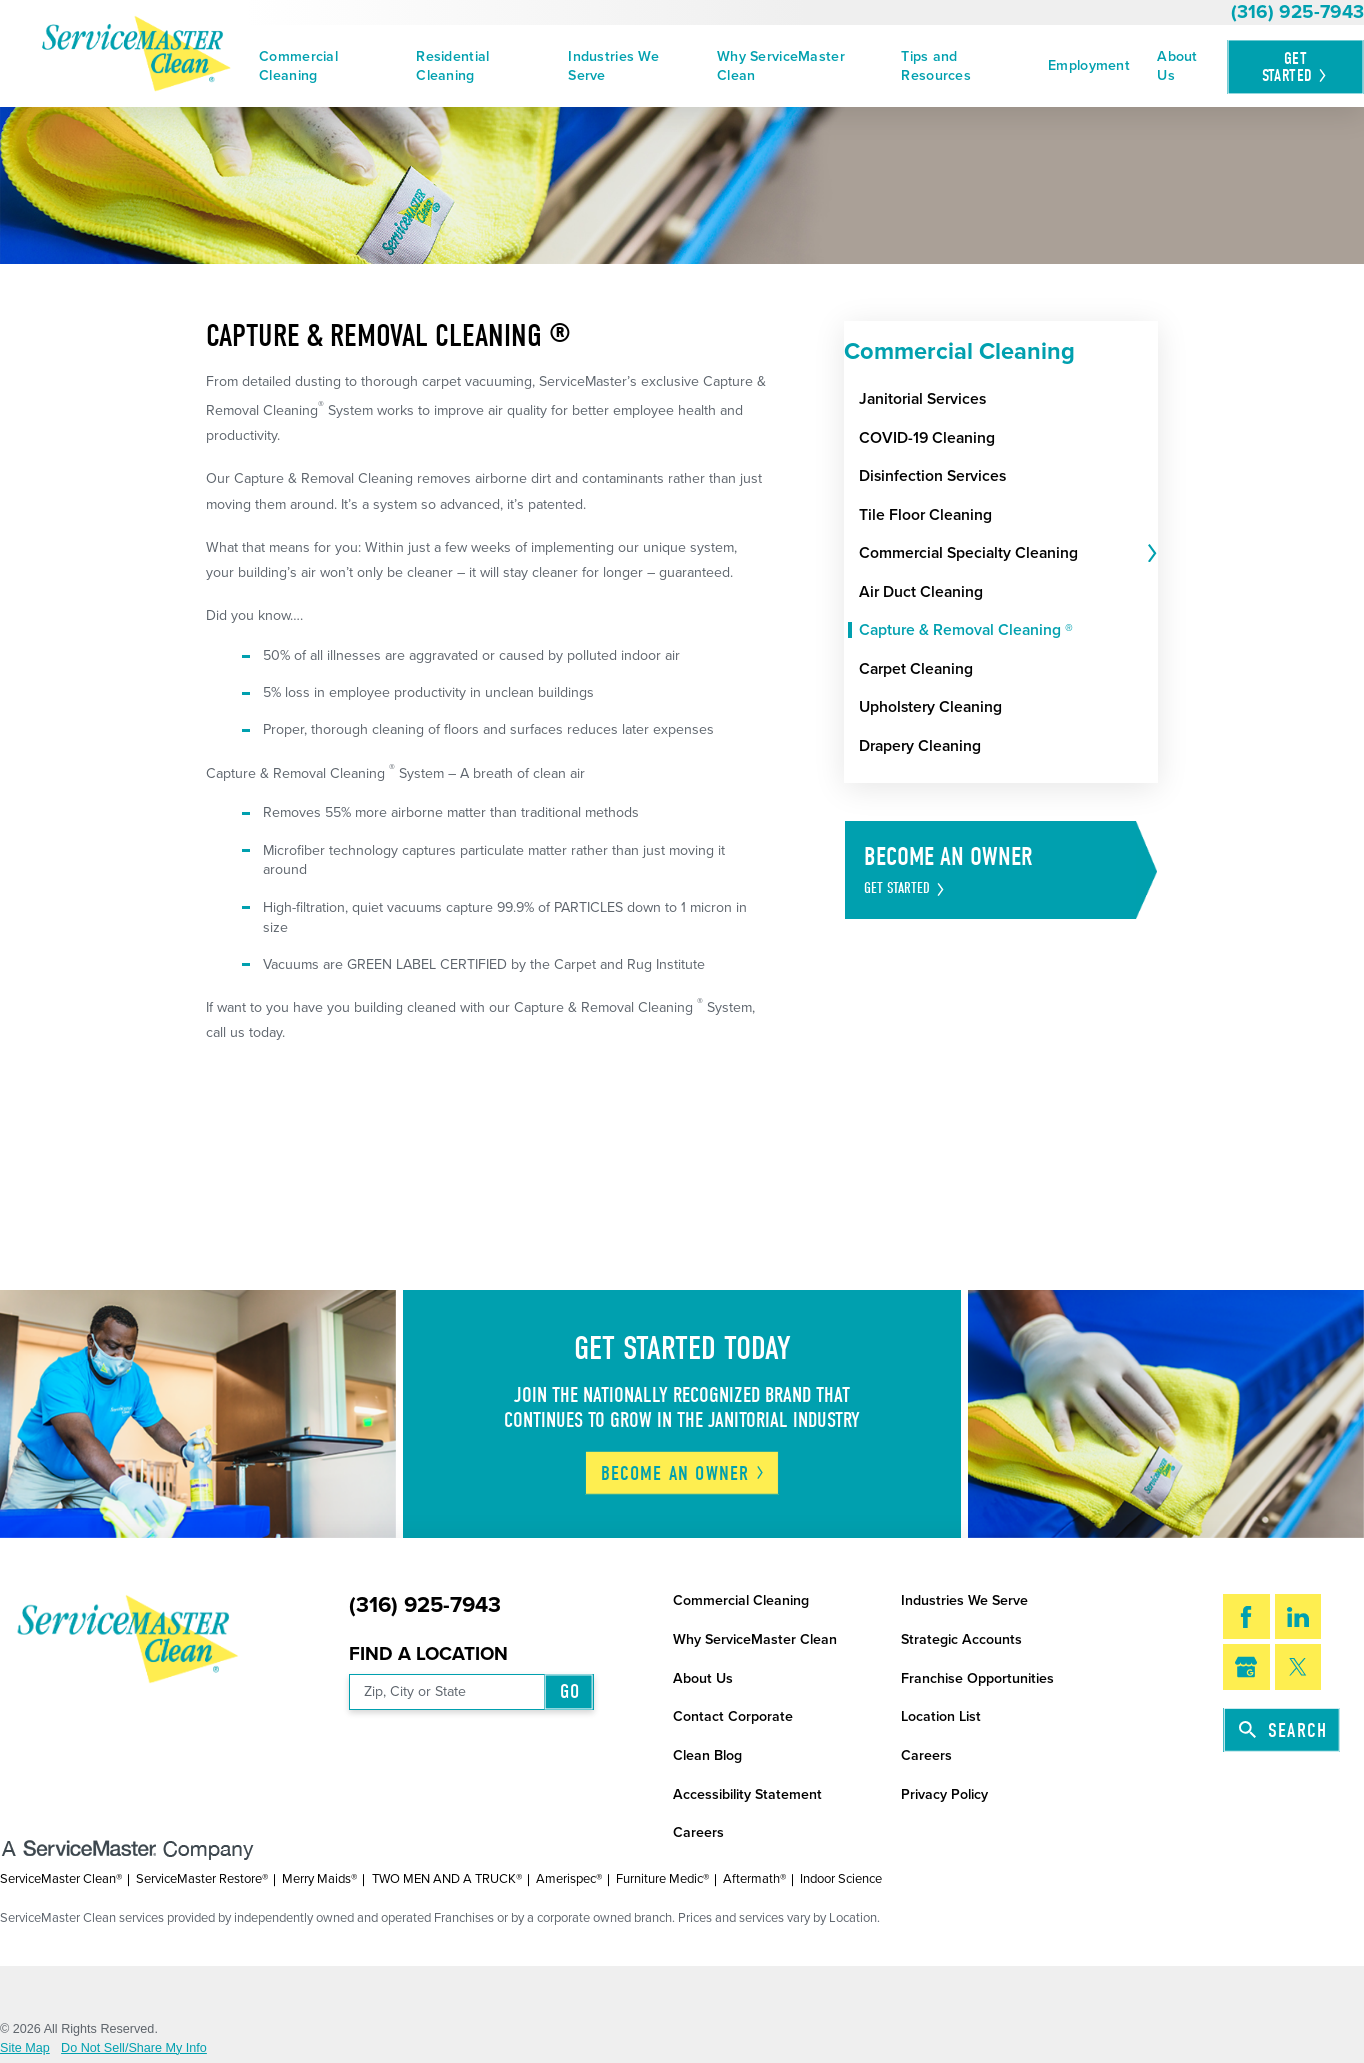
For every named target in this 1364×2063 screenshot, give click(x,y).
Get (1295, 66)
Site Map (25, 2048)
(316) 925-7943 (1297, 12)
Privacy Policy (944, 1794)
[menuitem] (324, 66)
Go (570, 1691)
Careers (926, 1755)
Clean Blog (707, 1755)
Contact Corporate (733, 1716)
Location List (941, 1716)
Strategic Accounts (961, 1639)
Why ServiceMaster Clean (781, 66)
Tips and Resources (936, 66)
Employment (1089, 65)
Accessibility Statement (747, 1794)
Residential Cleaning (452, 66)
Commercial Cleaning (298, 66)
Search (1283, 1730)
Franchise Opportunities (977, 1678)
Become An (684, 1473)
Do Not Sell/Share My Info (134, 2048)
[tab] (1150, 553)
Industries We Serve (613, 66)
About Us (1177, 66)
